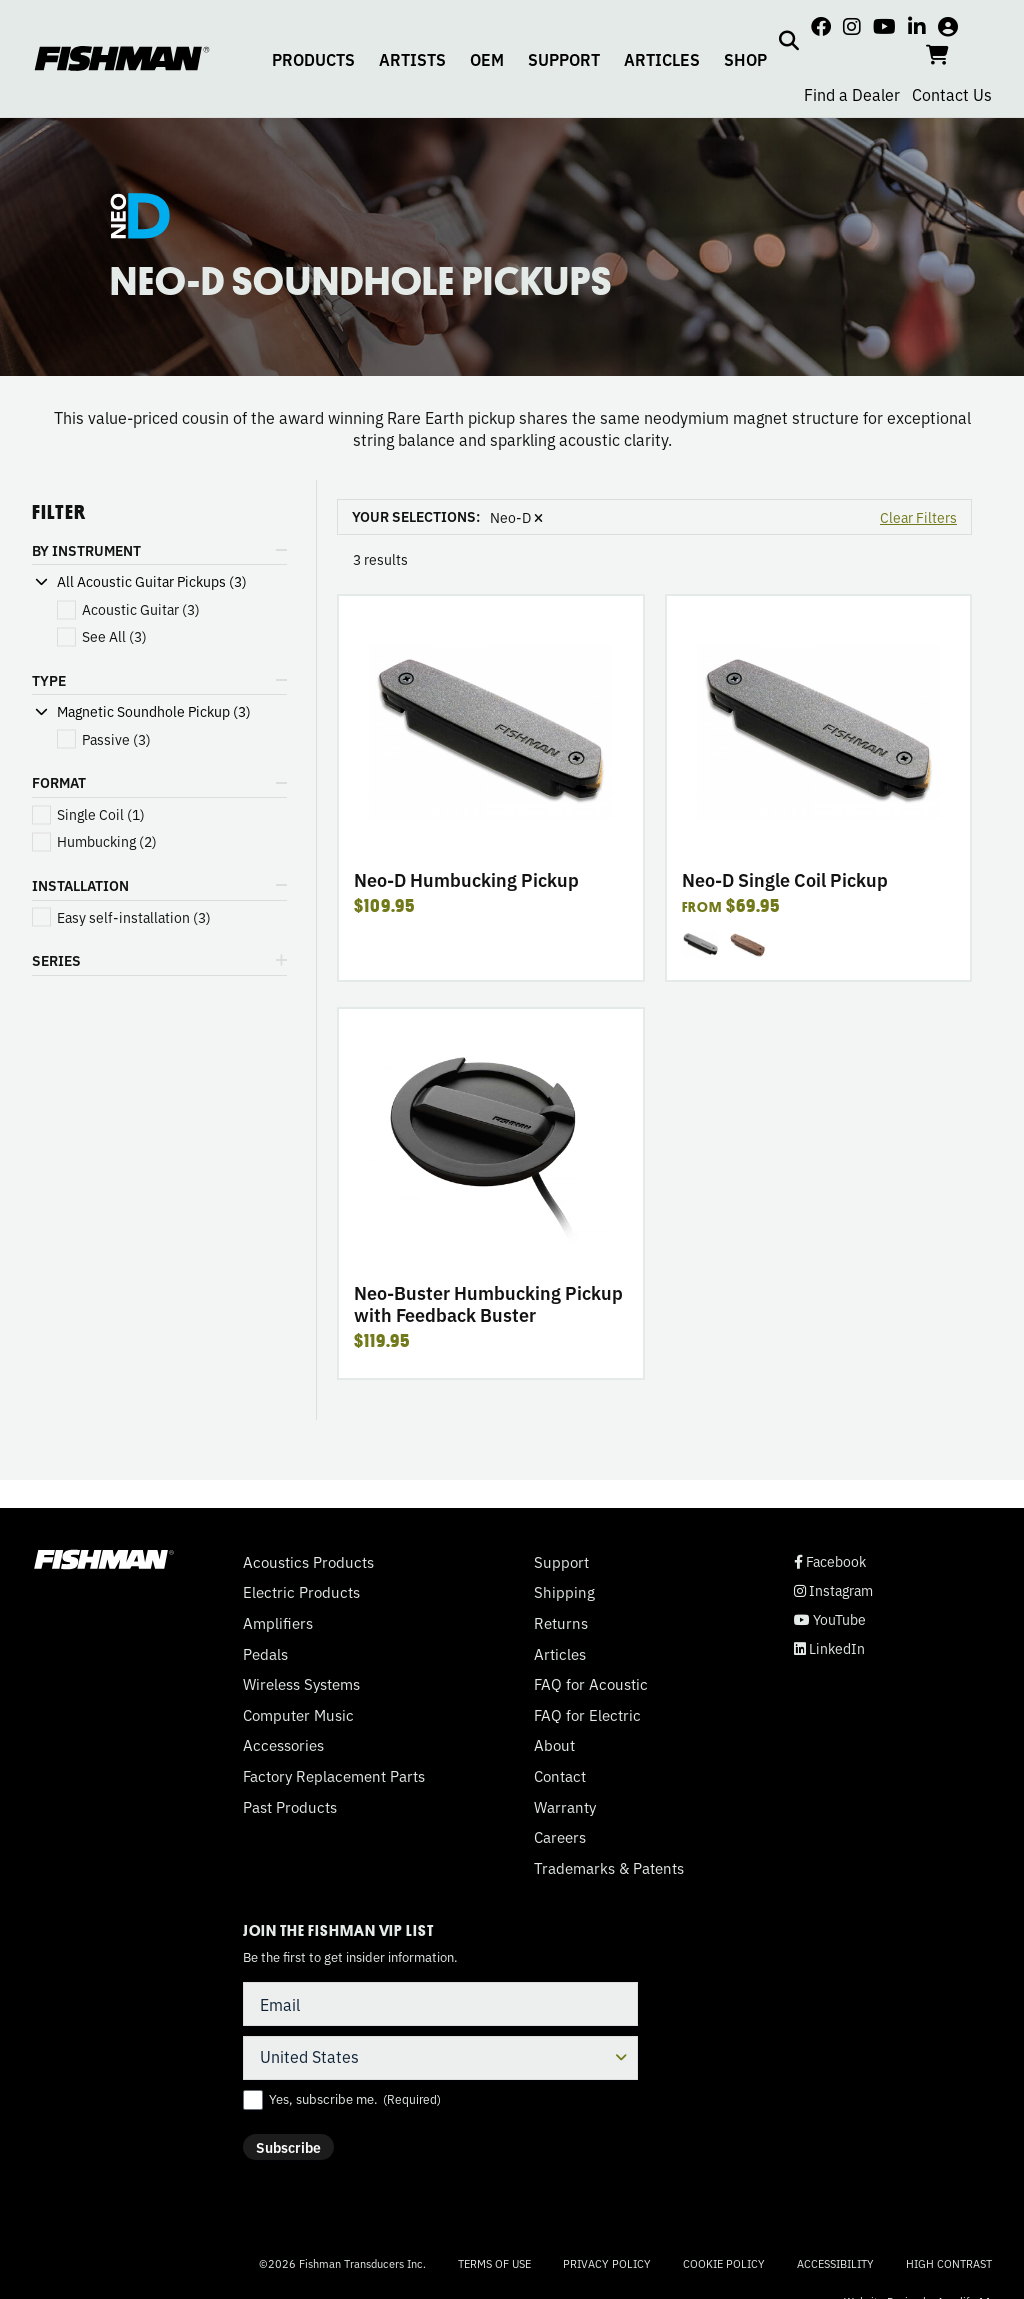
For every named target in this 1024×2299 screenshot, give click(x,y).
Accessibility (835, 2263)
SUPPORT (564, 59)
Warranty (565, 1807)
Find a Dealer (852, 94)
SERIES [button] (56, 960)
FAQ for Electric (587, 1715)
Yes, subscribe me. (355, 2099)
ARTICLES (662, 59)
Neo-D (516, 517)
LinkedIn (829, 1648)
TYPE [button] (49, 680)
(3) (141, 609)
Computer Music (298, 1715)
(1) (101, 814)
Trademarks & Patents (609, 1868)
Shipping (564, 1592)
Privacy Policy (607, 2263)
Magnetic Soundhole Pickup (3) (154, 711)
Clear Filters (918, 517)
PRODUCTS (313, 59)
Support (561, 1562)
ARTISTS (412, 59)
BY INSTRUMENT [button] (86, 550)
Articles (560, 1654)
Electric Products (301, 1592)
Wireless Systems (301, 1684)
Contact (560, 1776)
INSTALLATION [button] (80, 885)
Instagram (833, 1590)
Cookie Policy (724, 2263)
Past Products (290, 1807)
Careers (560, 1837)
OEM (487, 59)
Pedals (265, 1654)
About (554, 1745)
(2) (107, 841)
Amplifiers (278, 1623)
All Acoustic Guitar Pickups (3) (152, 581)
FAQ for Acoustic (591, 1684)
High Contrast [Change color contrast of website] (949, 2263)
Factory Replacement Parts (334, 1776)
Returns (561, 1623)
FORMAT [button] (59, 782)
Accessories (283, 1745)
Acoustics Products (308, 1562)
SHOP (745, 59)
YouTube (830, 1619)
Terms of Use (494, 2263)
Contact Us (952, 94)
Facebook (830, 1561)
